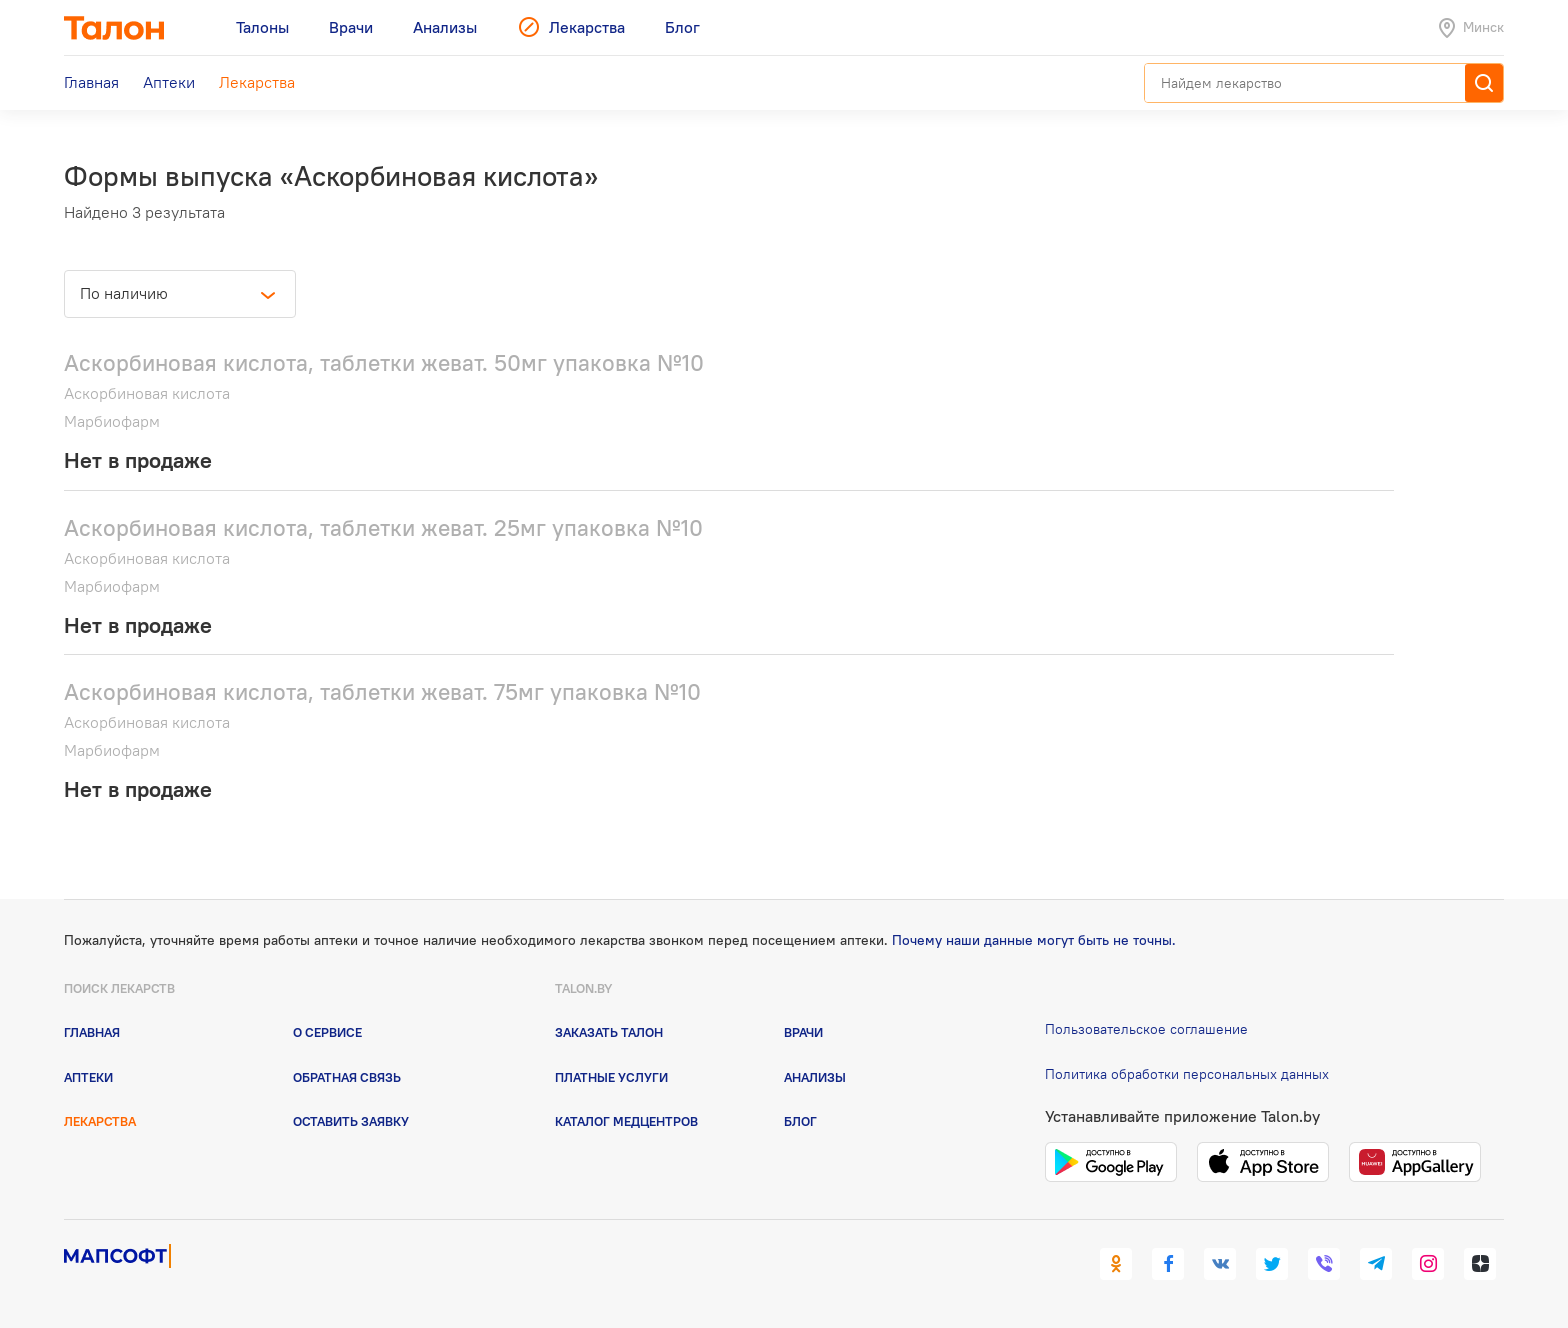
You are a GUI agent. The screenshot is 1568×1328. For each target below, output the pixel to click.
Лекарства (100, 1121)
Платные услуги (611, 1077)
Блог (800, 1121)
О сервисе (327, 1032)
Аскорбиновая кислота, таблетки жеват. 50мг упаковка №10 (384, 362)
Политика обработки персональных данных (1187, 1074)
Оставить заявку (351, 1121)
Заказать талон (609, 1032)
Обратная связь (347, 1077)
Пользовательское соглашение (1146, 1029)
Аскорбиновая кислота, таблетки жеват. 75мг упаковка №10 (382, 691)
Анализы (815, 1077)
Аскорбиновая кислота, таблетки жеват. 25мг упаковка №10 (383, 527)
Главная (92, 1032)
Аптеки (88, 1077)
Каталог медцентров (626, 1121)
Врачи (803, 1032)
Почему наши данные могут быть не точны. (1034, 940)
